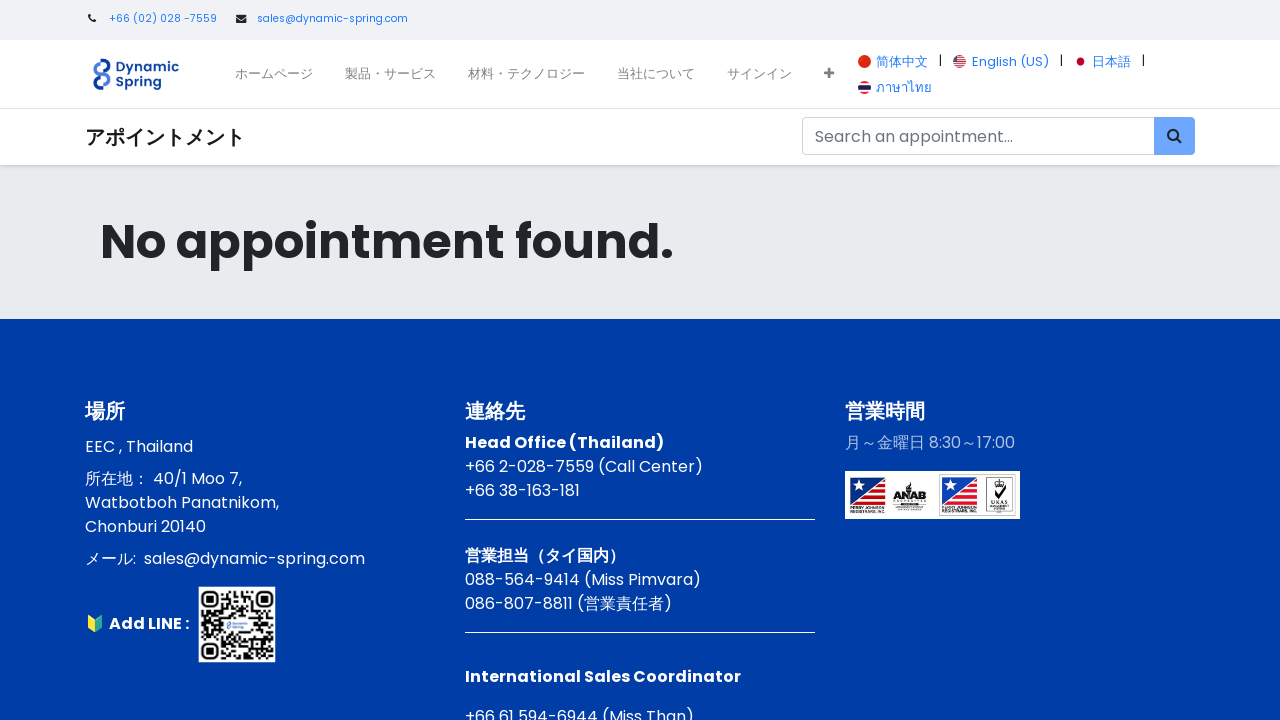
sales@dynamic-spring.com (332, 18)
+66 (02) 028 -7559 (163, 18)
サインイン (759, 73)
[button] (829, 74)
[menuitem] (274, 74)
